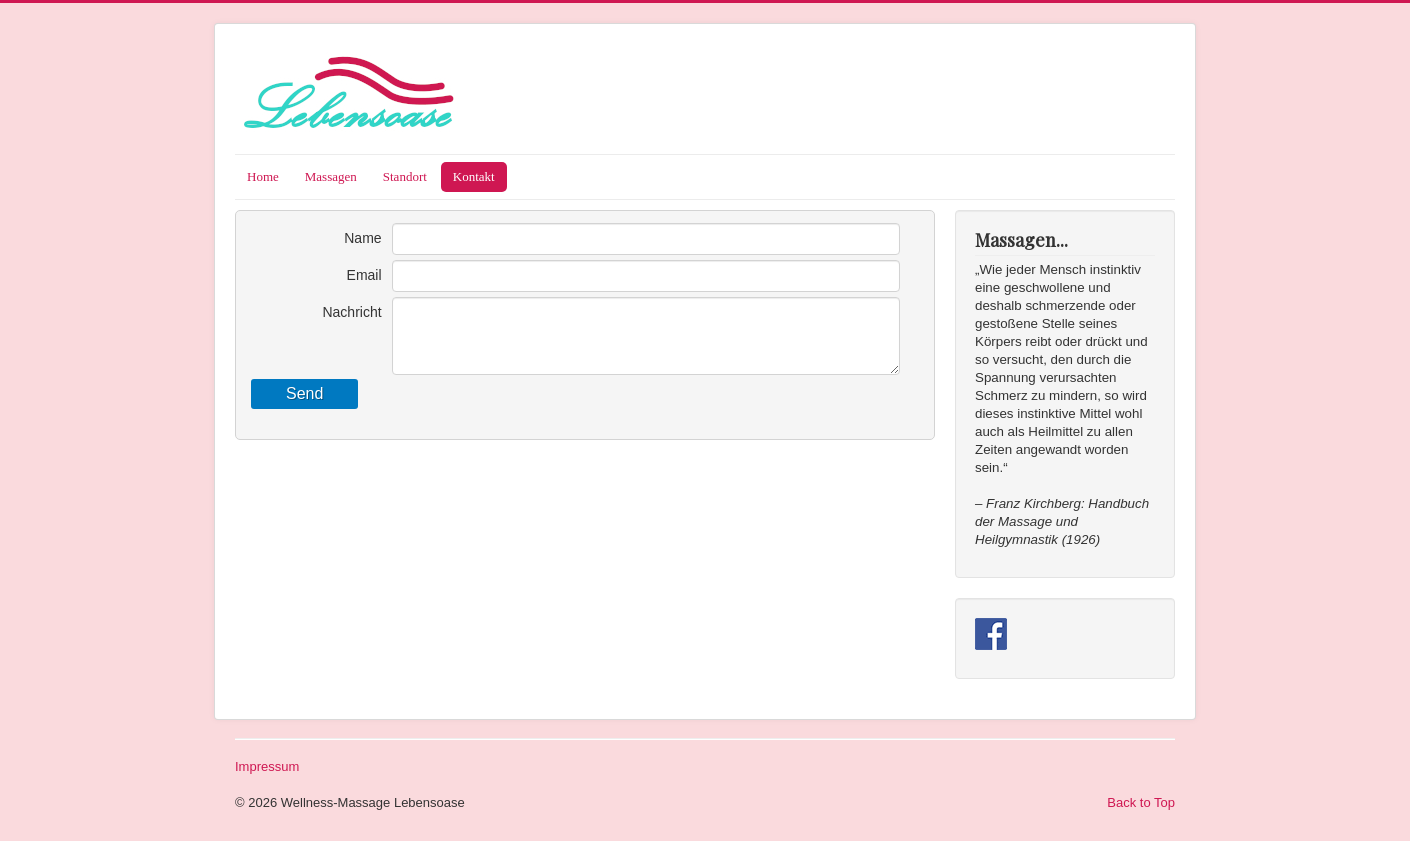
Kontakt (474, 176)
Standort (405, 176)
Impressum (267, 766)
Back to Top (1141, 802)
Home (263, 176)
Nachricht (351, 312)
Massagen (331, 176)
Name (362, 238)
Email (364, 275)
